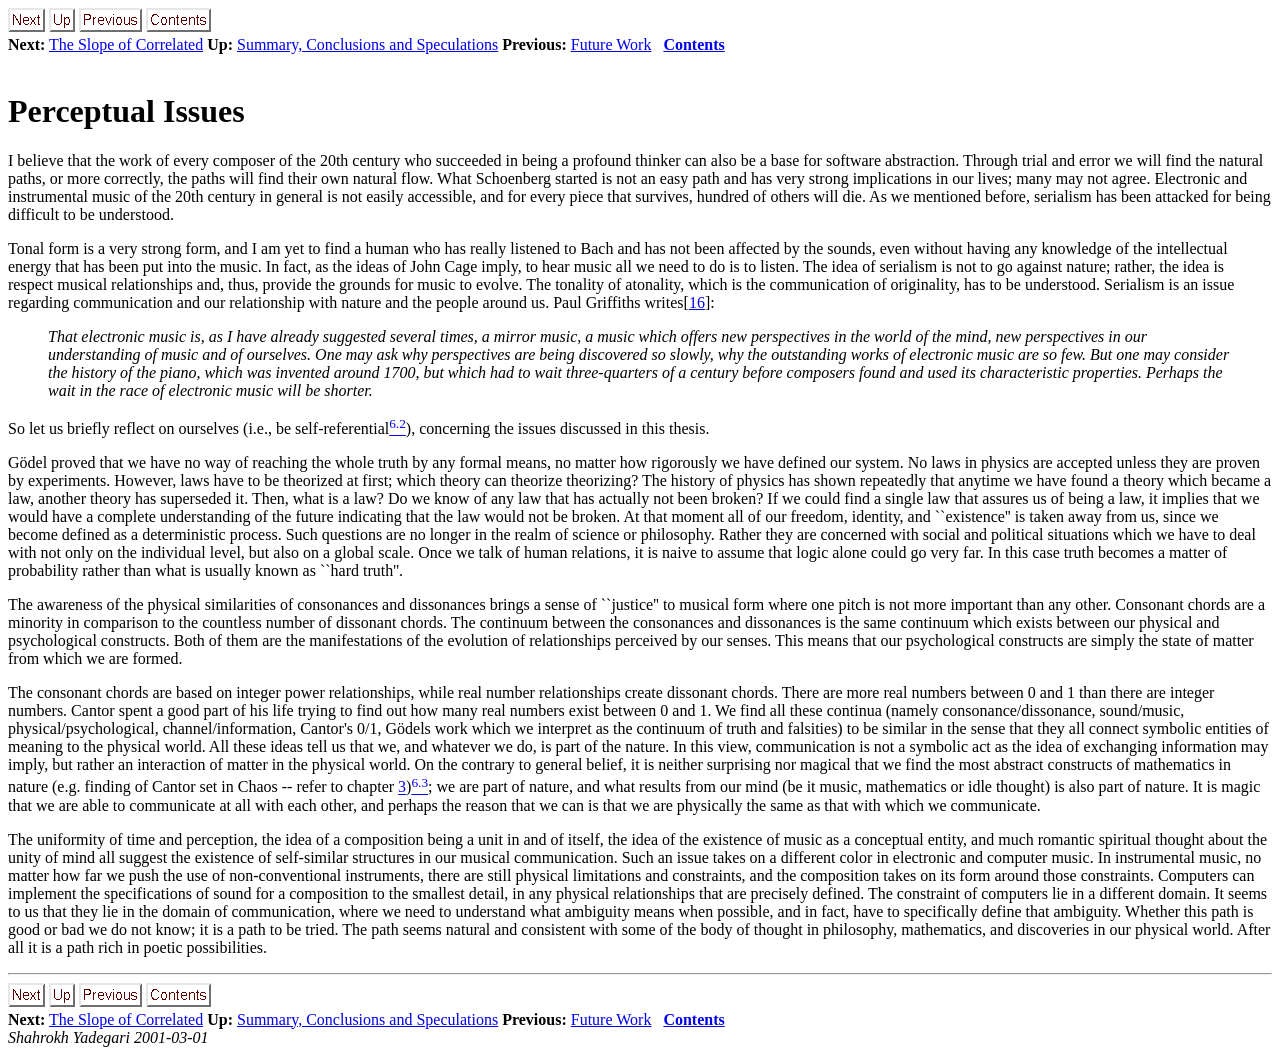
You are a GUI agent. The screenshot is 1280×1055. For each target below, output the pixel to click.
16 (697, 302)
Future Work (611, 44)
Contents (693, 44)
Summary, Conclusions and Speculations (367, 44)
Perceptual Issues (126, 111)
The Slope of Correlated (126, 44)
